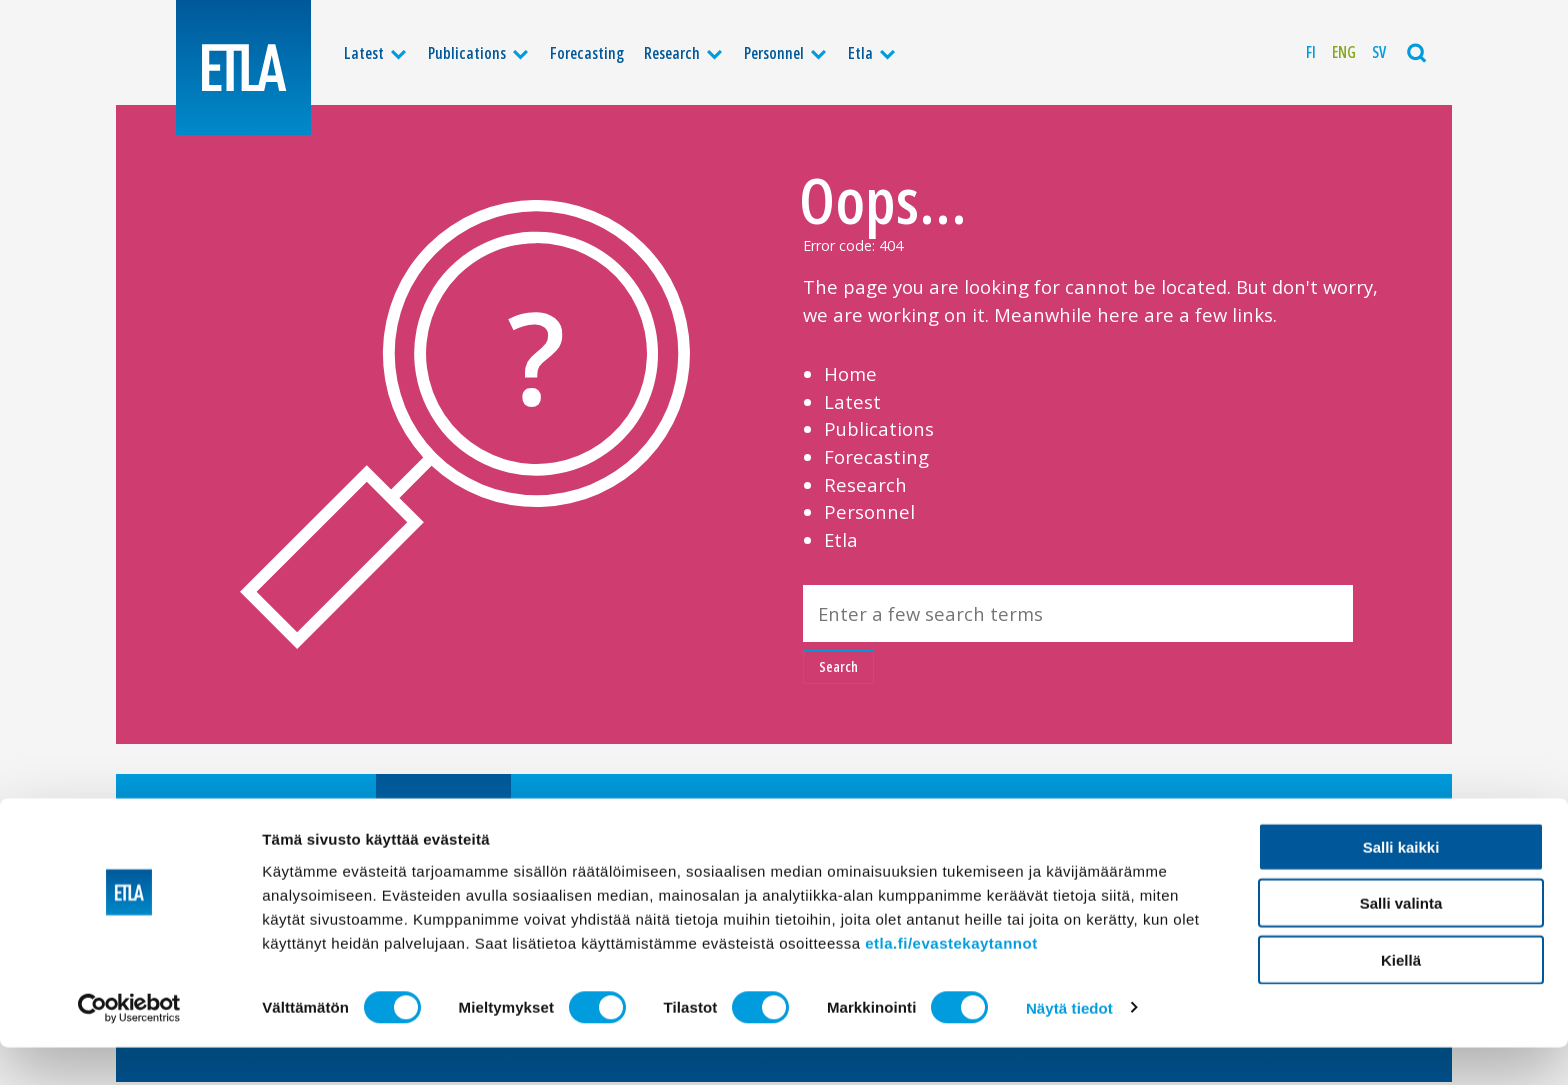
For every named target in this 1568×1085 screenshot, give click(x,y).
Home (850, 373)
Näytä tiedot (1069, 1045)
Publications (467, 53)
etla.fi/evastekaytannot (951, 980)
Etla (860, 53)
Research (672, 53)
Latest (364, 53)
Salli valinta (1401, 941)
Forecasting (587, 53)
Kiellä (1401, 997)
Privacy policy (1045, 815)
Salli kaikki (1401, 884)
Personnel (774, 53)
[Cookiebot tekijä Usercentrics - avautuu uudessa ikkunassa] (129, 1046)
